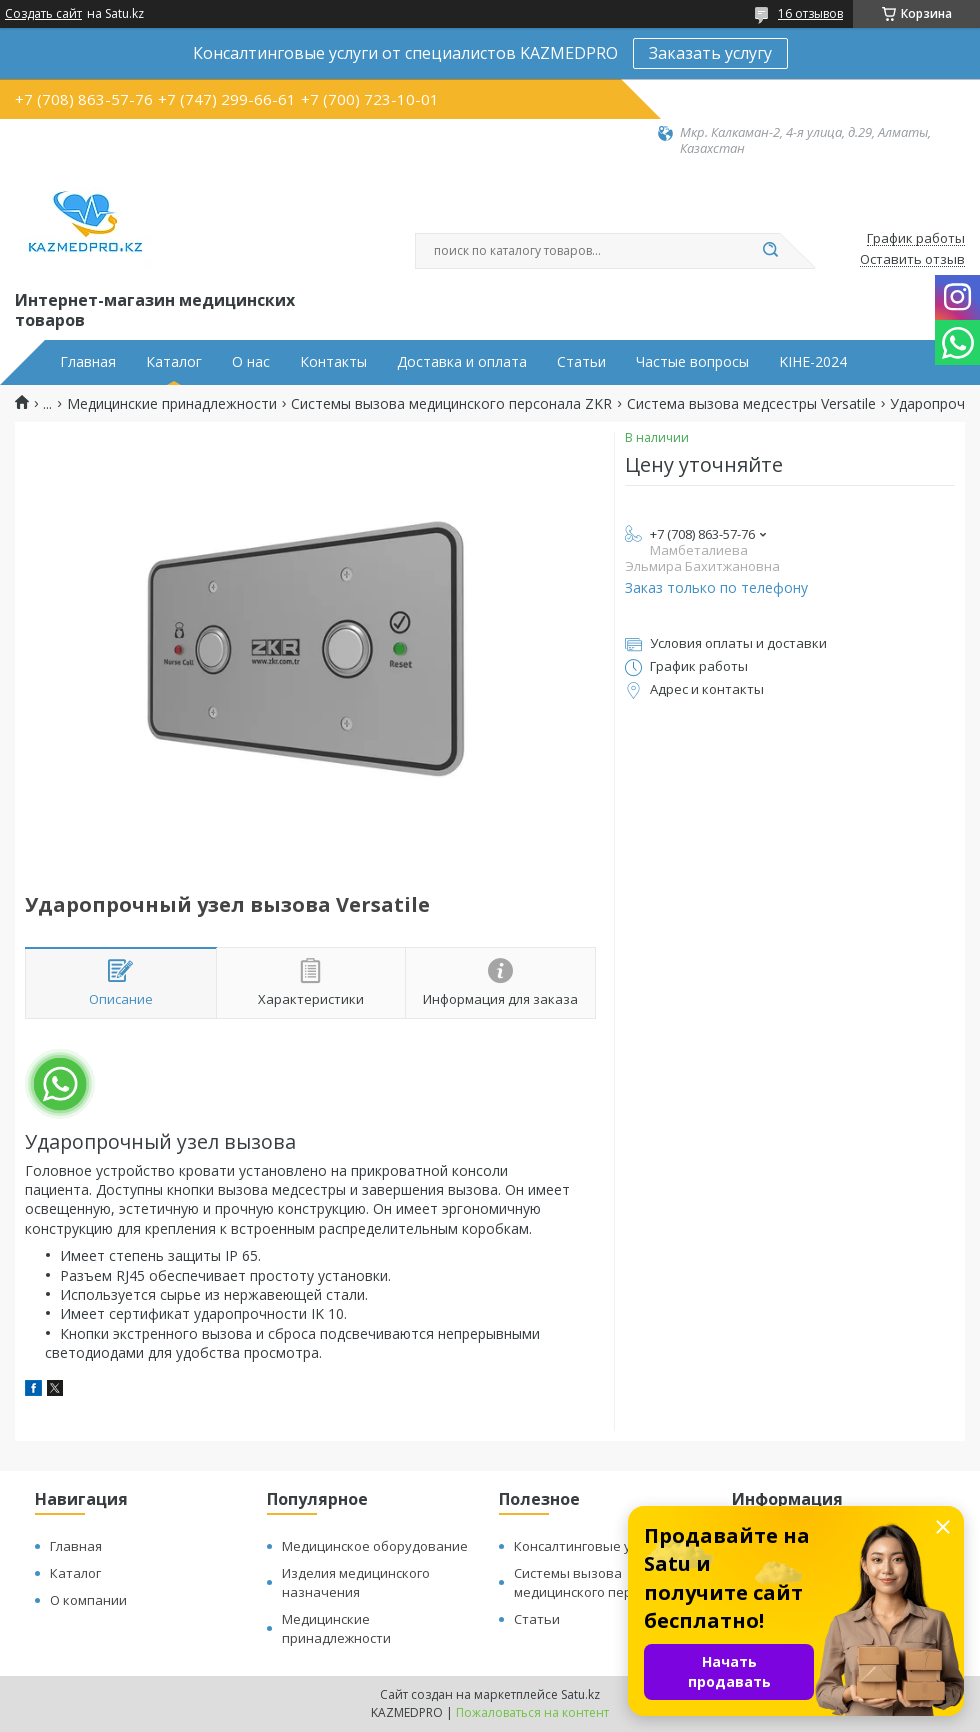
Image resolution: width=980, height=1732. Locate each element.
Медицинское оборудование (375, 1546)
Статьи (581, 362)
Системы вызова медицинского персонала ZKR (451, 404)
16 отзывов (810, 13)
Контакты (333, 362)
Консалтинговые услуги (589, 1546)
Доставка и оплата (462, 362)
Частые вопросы (692, 362)
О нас (251, 362)
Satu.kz (580, 1694)
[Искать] (770, 251)
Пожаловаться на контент (532, 1712)
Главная (88, 362)
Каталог (174, 362)
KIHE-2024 (813, 362)
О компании (88, 1600)
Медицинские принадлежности (172, 404)
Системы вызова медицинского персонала (595, 1582)
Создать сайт (43, 14)
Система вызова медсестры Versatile (751, 404)
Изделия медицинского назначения (356, 1582)
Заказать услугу (710, 53)
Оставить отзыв (912, 260)
